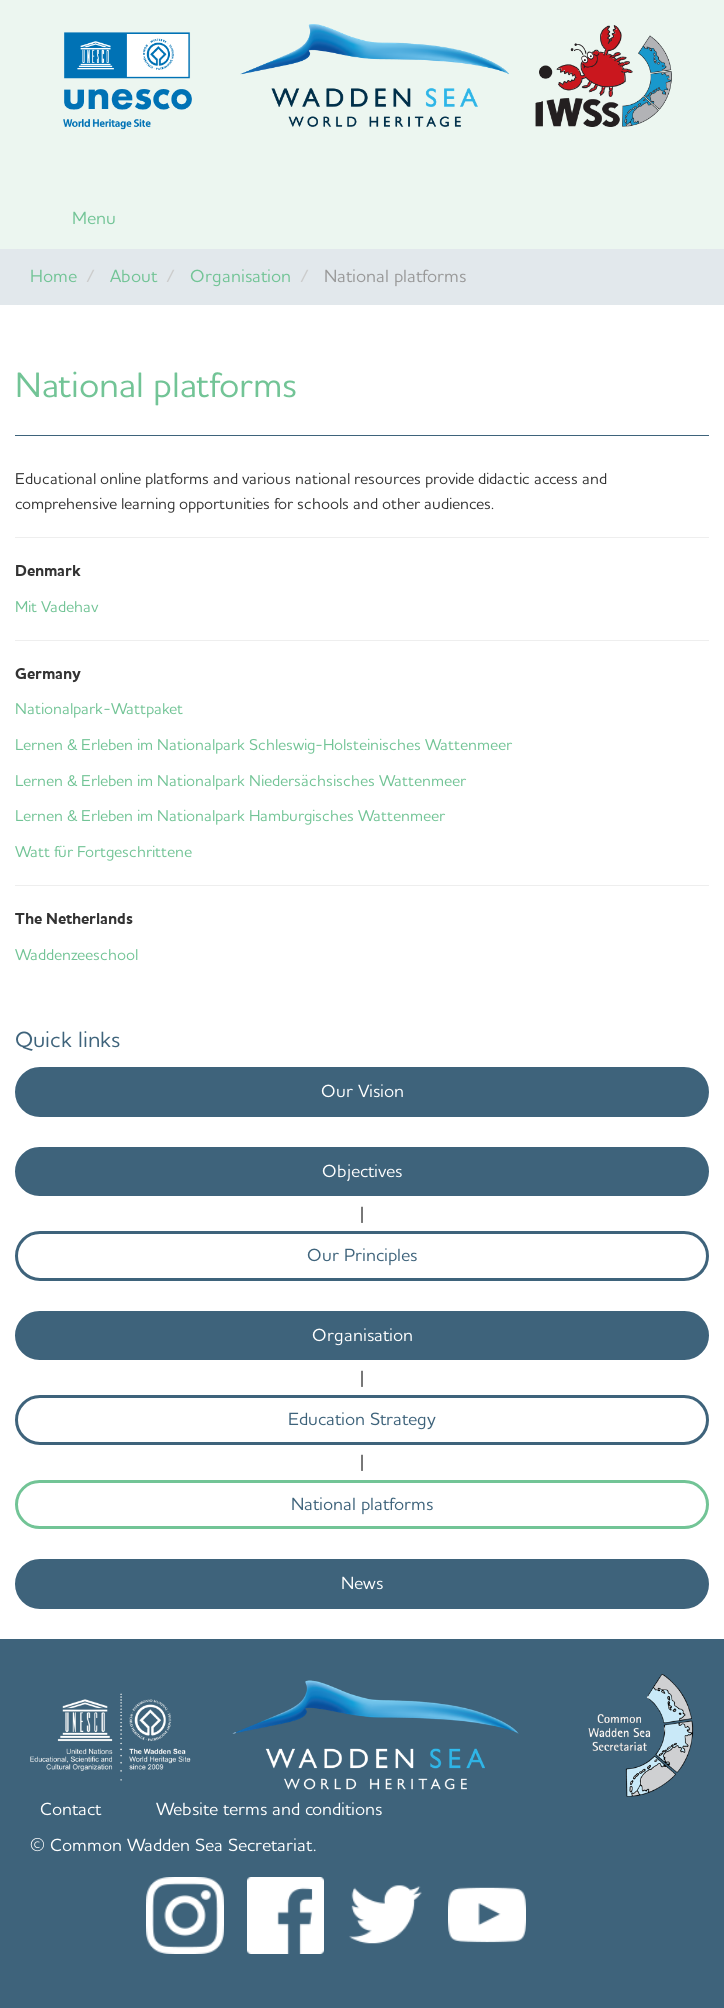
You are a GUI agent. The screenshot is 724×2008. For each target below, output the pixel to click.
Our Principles (362, 1255)
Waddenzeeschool (76, 954)
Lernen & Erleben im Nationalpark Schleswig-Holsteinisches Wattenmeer (263, 744)
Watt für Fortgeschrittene (103, 851)
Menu (94, 218)
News (362, 1583)
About (133, 276)
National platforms (362, 1504)
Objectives (362, 1171)
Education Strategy (362, 1419)
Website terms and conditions (269, 1809)
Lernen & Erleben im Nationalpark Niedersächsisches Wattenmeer (240, 780)
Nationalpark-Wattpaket (99, 708)
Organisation (240, 276)
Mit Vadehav (56, 606)
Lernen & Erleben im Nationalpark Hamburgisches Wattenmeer (230, 815)
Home (53, 276)
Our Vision (362, 1091)
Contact (70, 1809)
